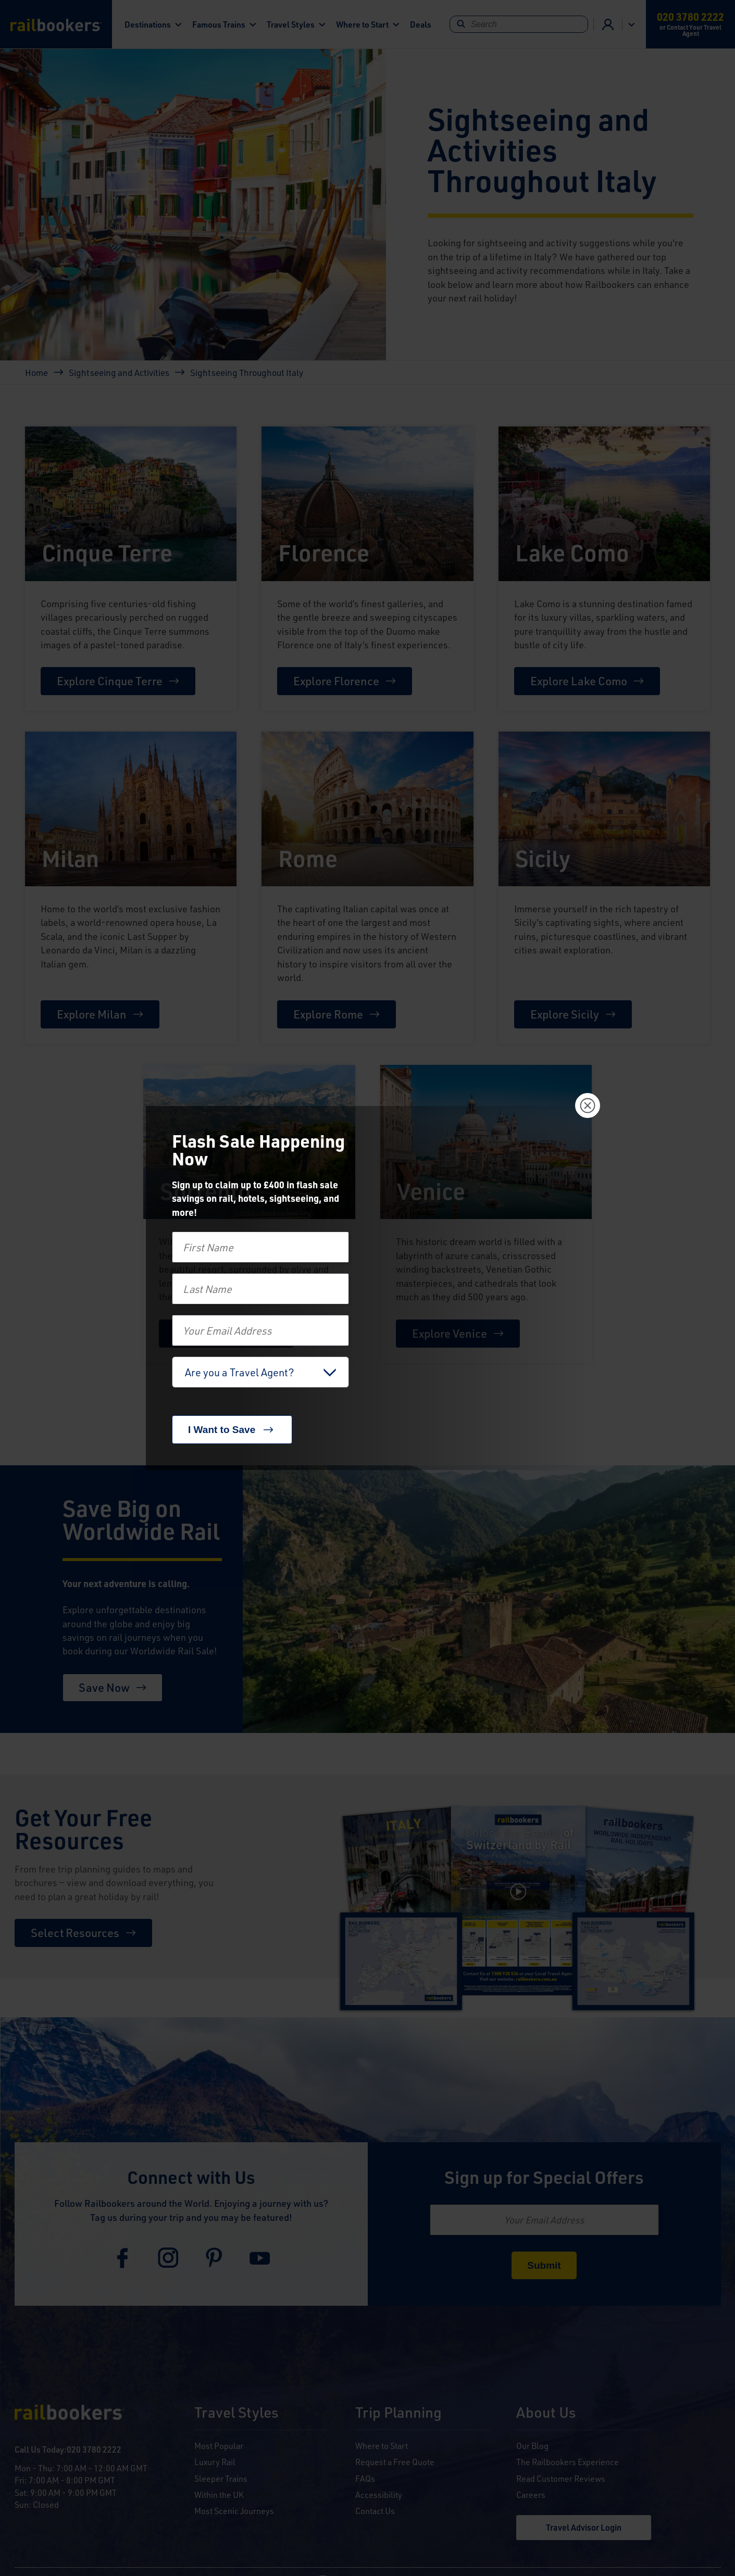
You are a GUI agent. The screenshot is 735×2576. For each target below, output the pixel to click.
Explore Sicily (564, 1014)
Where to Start (362, 24)
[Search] (519, 24)
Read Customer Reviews (560, 2478)
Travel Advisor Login (583, 2527)
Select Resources (75, 1932)
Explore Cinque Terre (110, 680)
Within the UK (219, 2494)
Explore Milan (92, 1014)
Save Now (104, 1687)
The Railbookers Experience (567, 2461)
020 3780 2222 (94, 2449)
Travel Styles (291, 24)
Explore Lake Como (578, 680)
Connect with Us (191, 2177)
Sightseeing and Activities (119, 372)
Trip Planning (398, 2413)
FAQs (365, 2478)
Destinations (147, 24)
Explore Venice (449, 1333)
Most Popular (218, 2445)
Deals (420, 24)
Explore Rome (328, 1014)
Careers (530, 2494)
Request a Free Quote (394, 2461)
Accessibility (378, 2494)
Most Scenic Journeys (234, 2510)
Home (36, 372)
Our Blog (532, 2445)
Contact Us (375, 2510)
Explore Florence (336, 680)
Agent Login (608, 24)
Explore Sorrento (217, 1333)
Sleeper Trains (220, 2478)
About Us (546, 2413)
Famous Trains (218, 24)
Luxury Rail (214, 2461)
